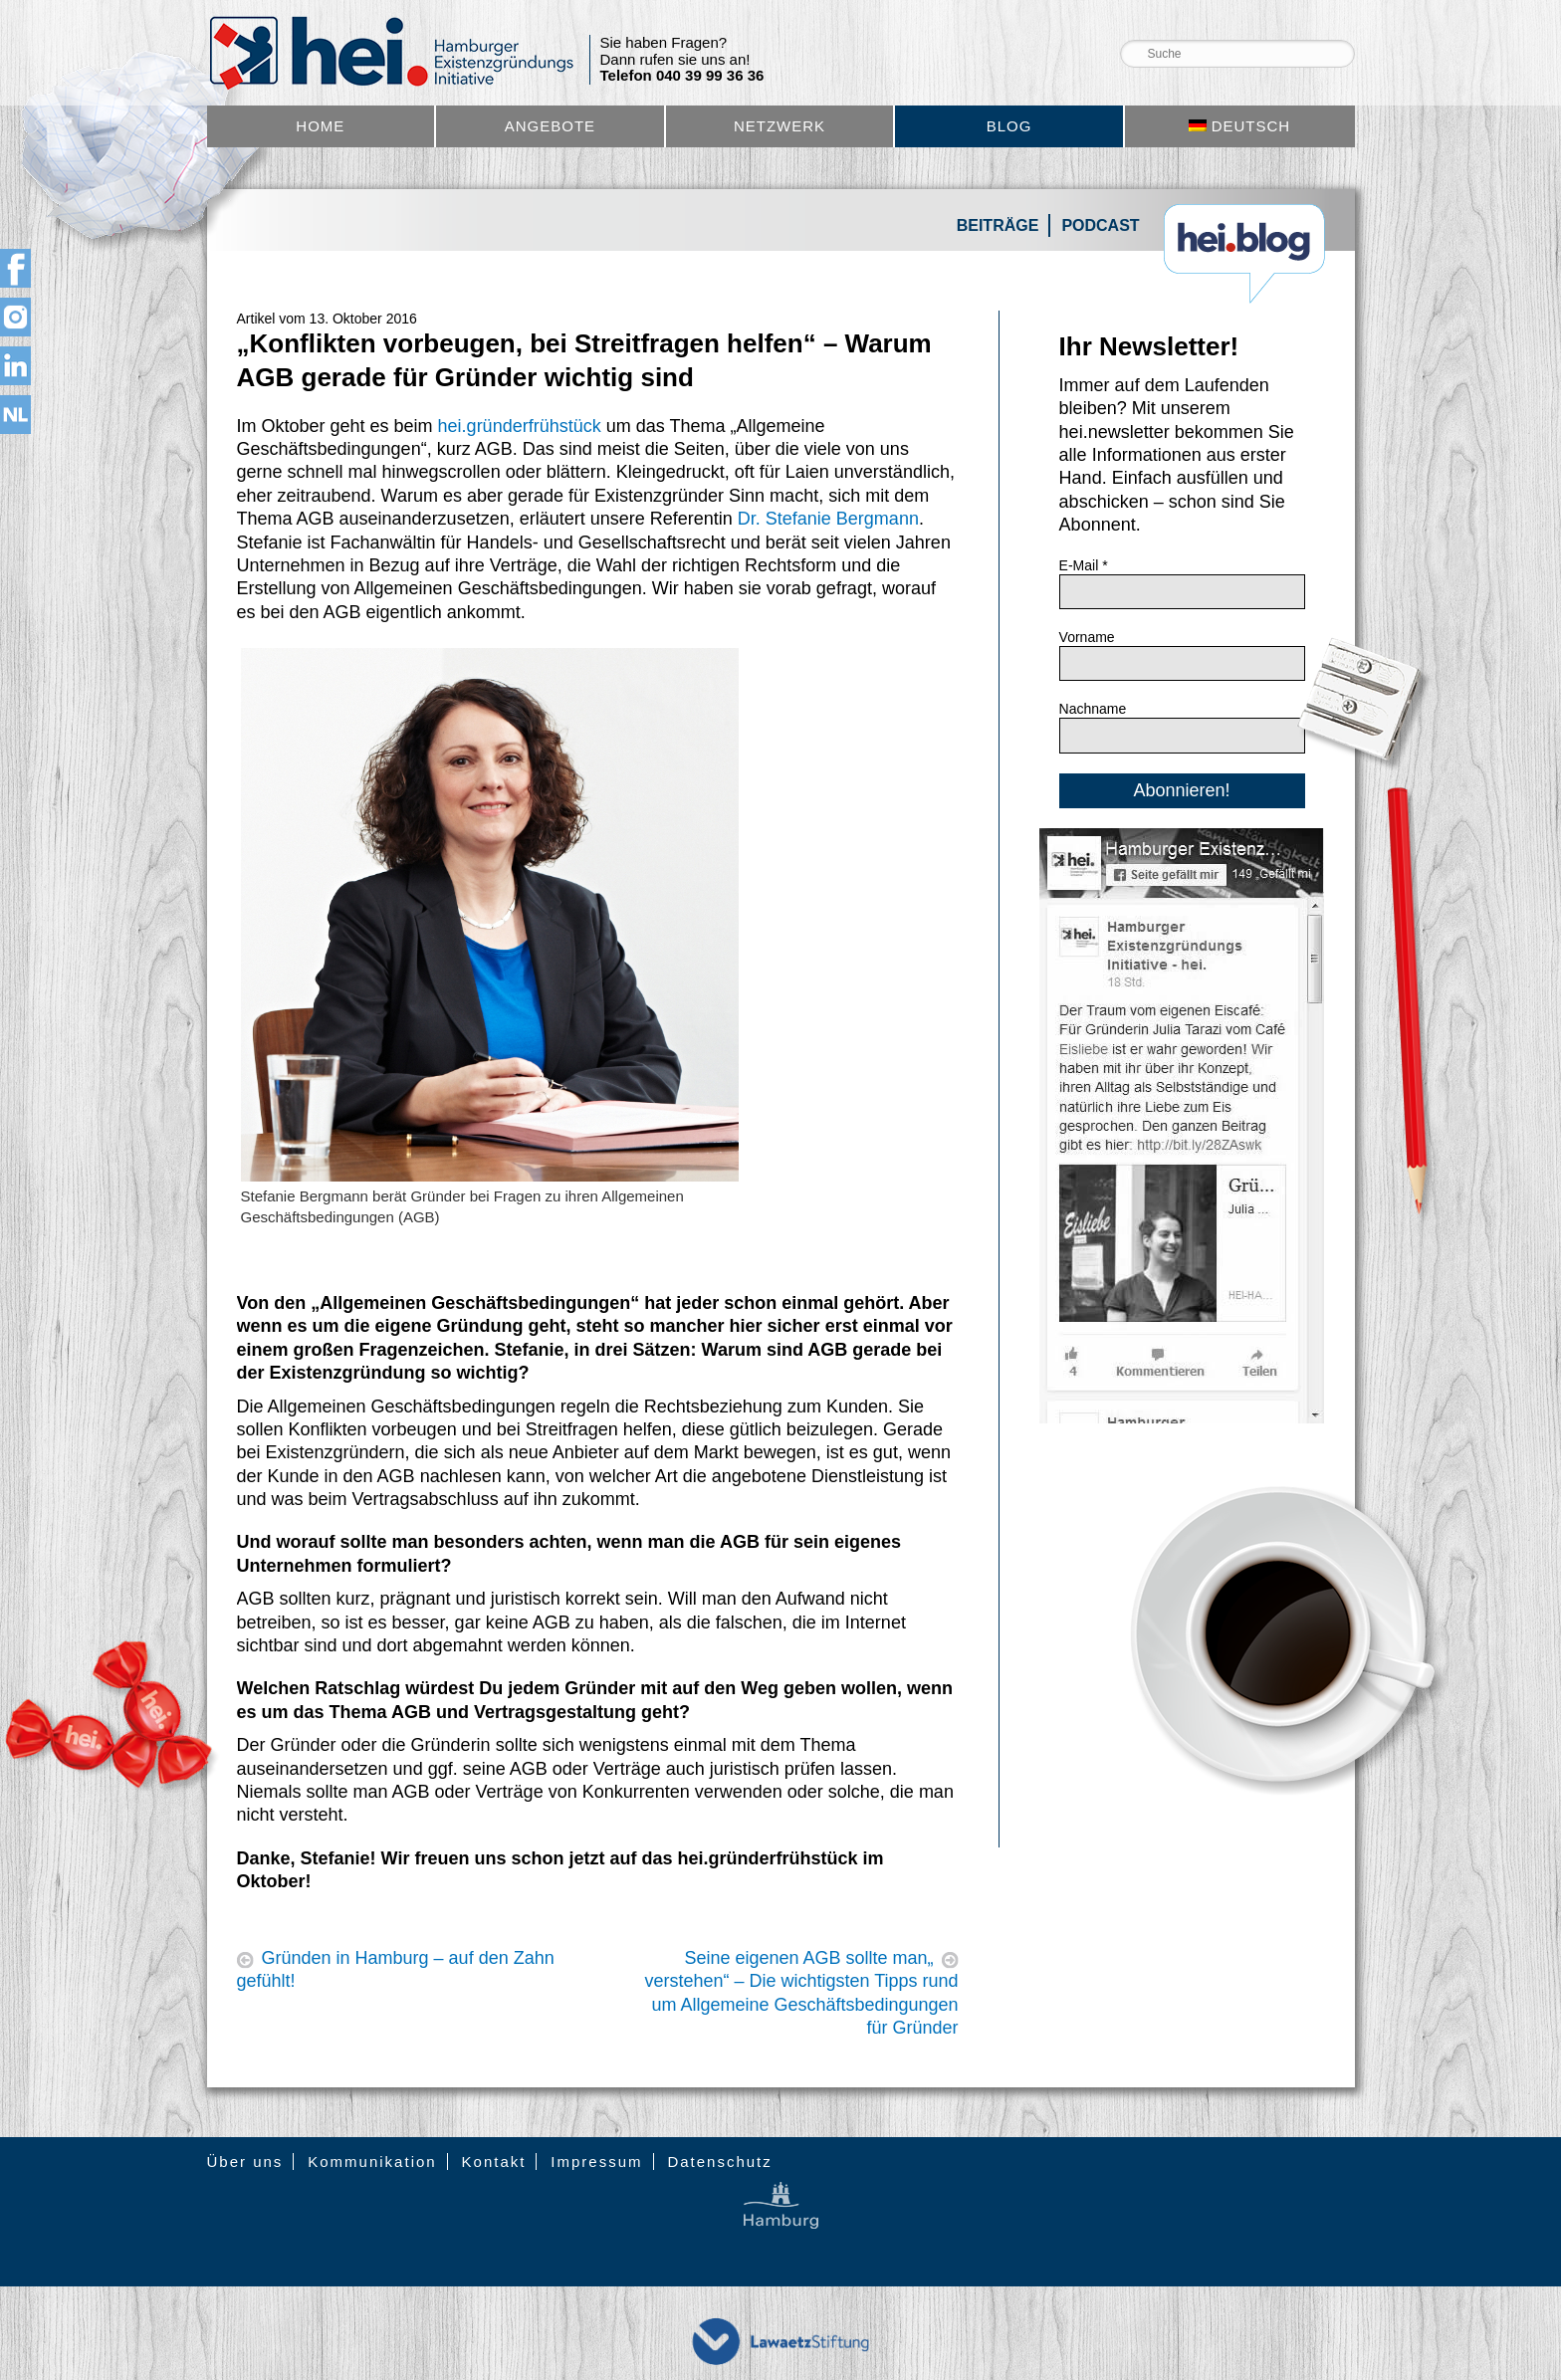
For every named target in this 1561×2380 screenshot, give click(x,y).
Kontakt (494, 2161)
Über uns (245, 2161)
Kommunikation (372, 2161)
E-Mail (1083, 565)
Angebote (550, 125)
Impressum (596, 2161)
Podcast (1100, 225)
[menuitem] (1240, 126)
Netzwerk (779, 125)
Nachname (1093, 709)
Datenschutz (719, 2161)
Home (320, 125)
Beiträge (998, 225)
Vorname (1087, 637)
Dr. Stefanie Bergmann (828, 519)
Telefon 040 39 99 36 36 (682, 76)
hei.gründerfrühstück (519, 426)
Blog (1009, 125)
